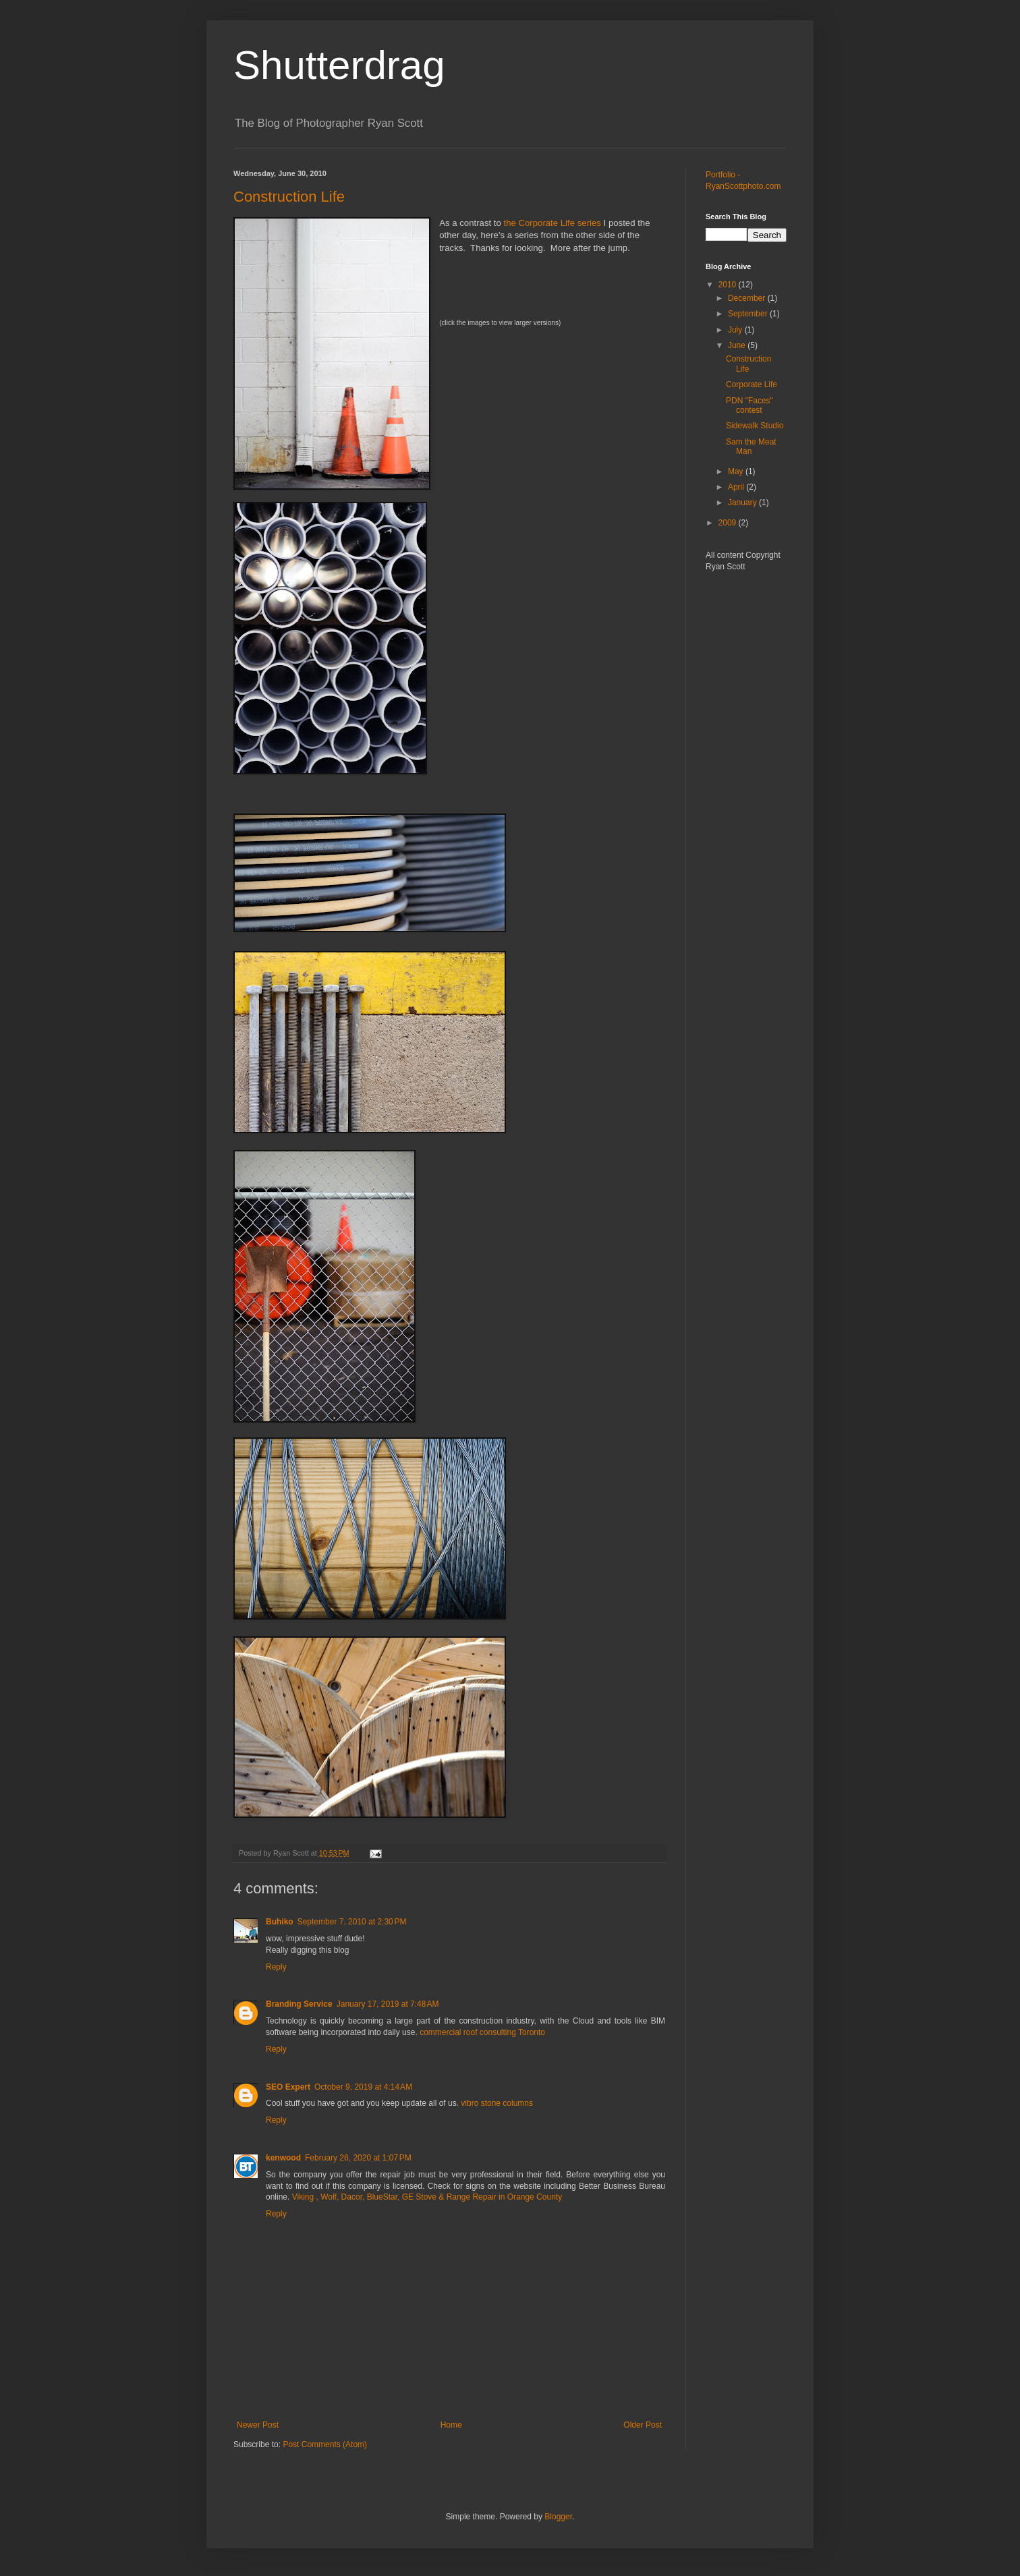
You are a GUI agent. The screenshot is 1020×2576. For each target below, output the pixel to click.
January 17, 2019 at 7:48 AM (388, 2004)
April (737, 487)
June (737, 345)
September (749, 313)
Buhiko (279, 1921)
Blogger (558, 2516)
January (743, 502)
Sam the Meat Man (751, 446)
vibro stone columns (497, 2103)
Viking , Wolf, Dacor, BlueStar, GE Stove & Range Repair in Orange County (427, 2197)
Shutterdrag (339, 65)
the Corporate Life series (551, 223)
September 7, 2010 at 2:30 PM (352, 1921)
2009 (728, 522)
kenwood (283, 2158)
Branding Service (299, 2004)
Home (451, 2425)
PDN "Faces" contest (749, 405)
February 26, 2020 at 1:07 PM (358, 2158)
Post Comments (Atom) (325, 2444)
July (736, 330)
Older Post (642, 2425)
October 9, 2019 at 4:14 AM (363, 2087)
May (736, 471)
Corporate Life (751, 384)
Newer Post (258, 2425)
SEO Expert (288, 2087)
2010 (728, 284)
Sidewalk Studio (754, 425)
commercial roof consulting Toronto (482, 2032)
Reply (276, 1967)
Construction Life (289, 196)
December (748, 298)
